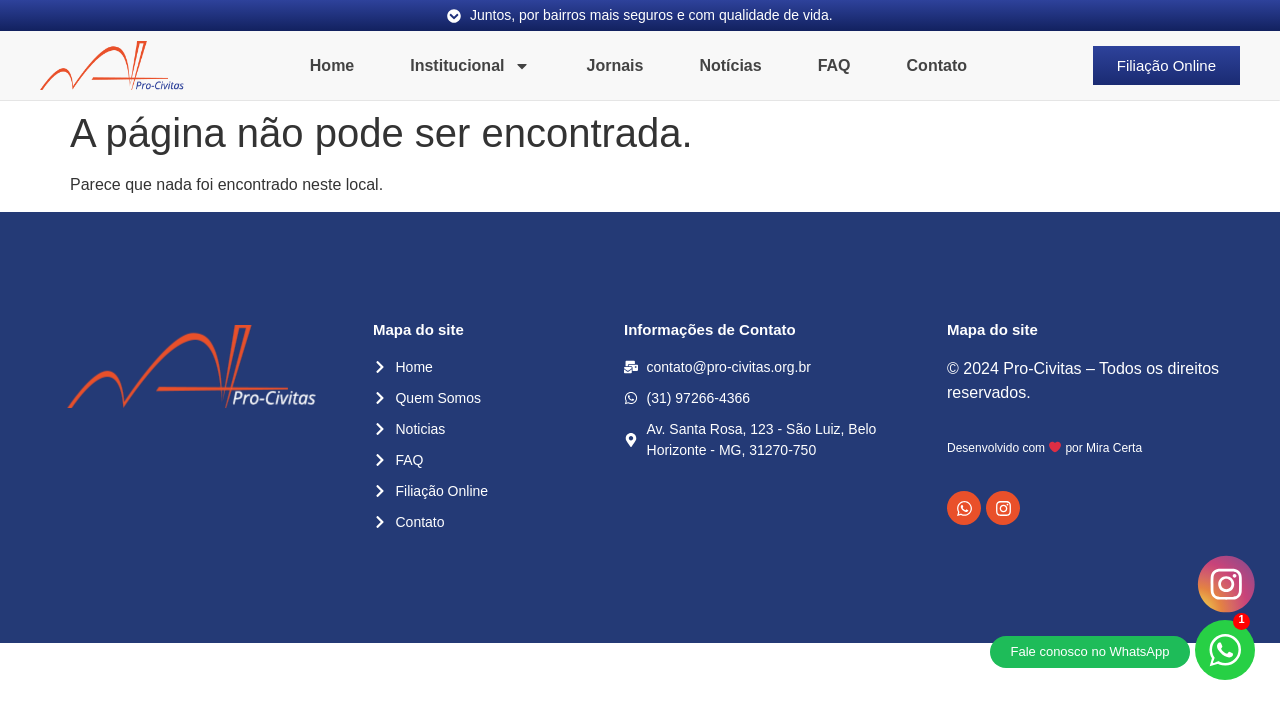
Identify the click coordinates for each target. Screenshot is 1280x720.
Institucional (470, 66)
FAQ (834, 65)
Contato (937, 65)
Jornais (614, 65)
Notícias (730, 65)
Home (332, 65)
